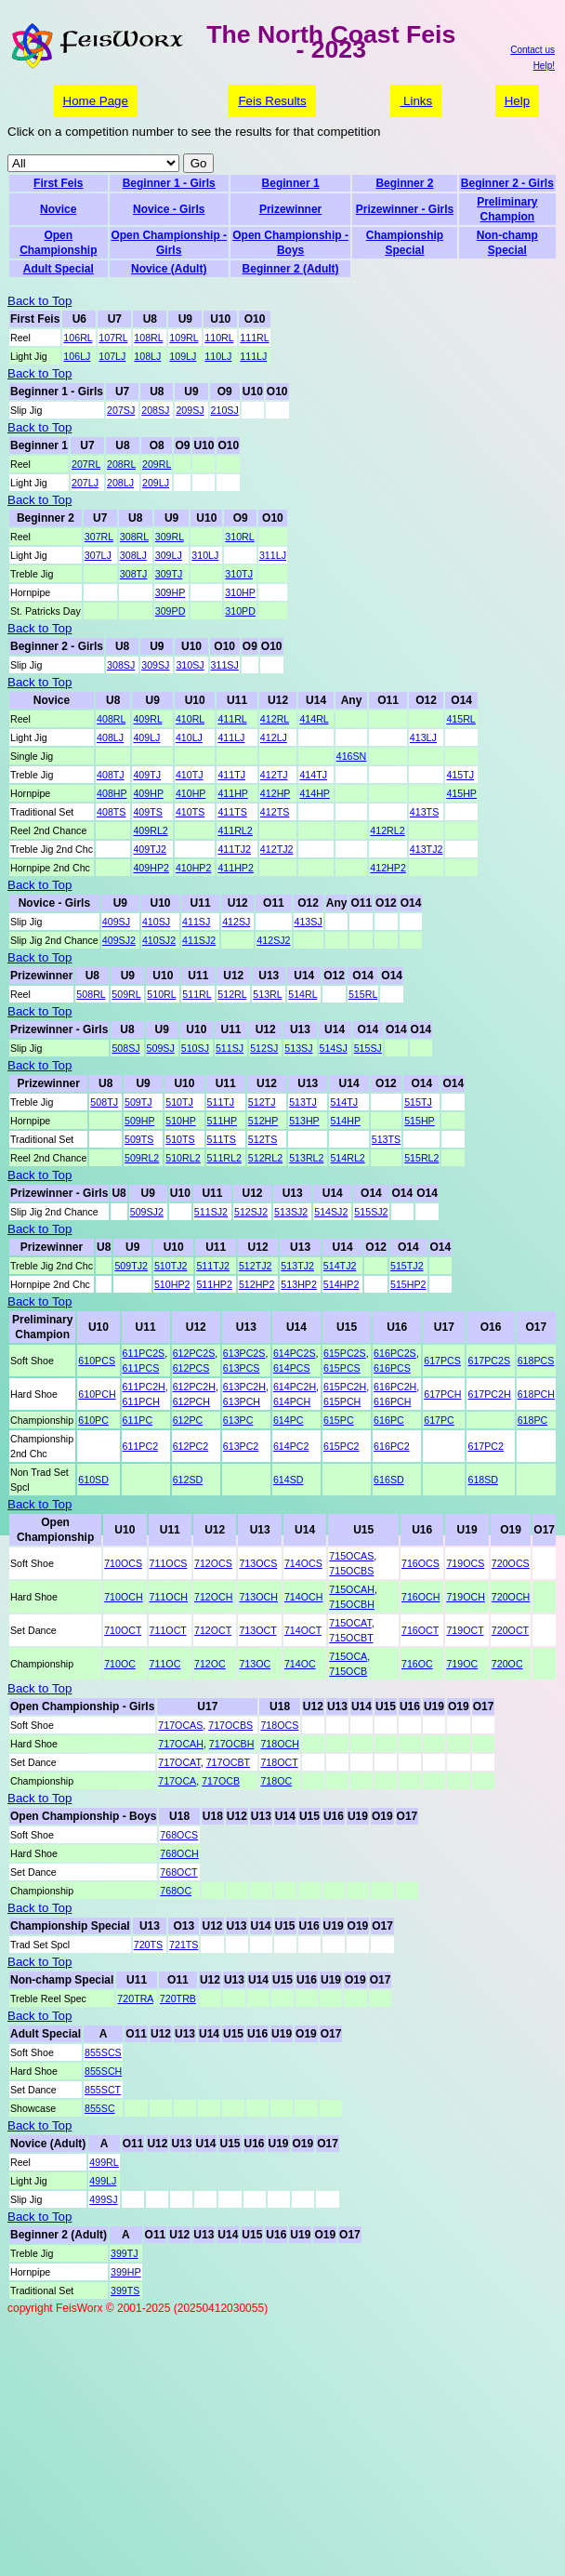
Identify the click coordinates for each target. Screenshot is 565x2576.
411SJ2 (199, 940)
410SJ (156, 921)
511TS (221, 1139)
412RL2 (387, 830)
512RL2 (265, 1157)
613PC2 (241, 1446)
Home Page (95, 101)
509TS (139, 1139)
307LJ (98, 555)
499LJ (102, 2180)
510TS (179, 1139)
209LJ (155, 482)
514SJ (334, 1048)
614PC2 (291, 1446)
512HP (263, 1120)
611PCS (141, 1368)
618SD (482, 1479)
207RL (86, 464)
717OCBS (230, 1725)
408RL (111, 718)
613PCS (241, 1368)
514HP (345, 1120)
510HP (180, 1120)
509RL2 (142, 1157)
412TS (274, 811)
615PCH (342, 1401)
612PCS (191, 1368)
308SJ (121, 665)
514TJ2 (340, 1265)
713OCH (258, 1596)
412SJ (236, 921)
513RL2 (306, 1157)
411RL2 (234, 830)
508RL (90, 994)
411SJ (196, 921)
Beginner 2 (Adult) (291, 268)
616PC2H (395, 1386)
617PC (439, 1420)
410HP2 (194, 867)
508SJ (125, 1048)
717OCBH (232, 1743)
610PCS (96, 1360)
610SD (93, 1479)
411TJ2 (234, 849)
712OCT (212, 1630)
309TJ (169, 573)
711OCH (169, 1596)
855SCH (103, 2071)
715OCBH (351, 1604)
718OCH (279, 1743)
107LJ (112, 356)
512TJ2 (255, 1265)
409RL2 (150, 830)
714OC (300, 1663)
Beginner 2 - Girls (507, 183)
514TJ (344, 1102)
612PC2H (194, 1386)
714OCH (303, 1596)
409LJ (146, 737)
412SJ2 (273, 940)
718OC (276, 1780)
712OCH (213, 1596)
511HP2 (214, 1284)
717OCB (221, 1780)
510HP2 (172, 1284)
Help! (544, 65)
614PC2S (294, 1353)
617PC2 (485, 1446)
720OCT (510, 1630)
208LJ (120, 482)
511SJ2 (211, 1211)
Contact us (532, 50)
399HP (126, 2271)
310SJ (190, 665)
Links (416, 101)
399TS (125, 2290)
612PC (188, 1420)
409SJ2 (119, 940)
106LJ (76, 356)
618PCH (536, 1394)
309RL (169, 536)
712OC (210, 1663)
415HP (461, 793)
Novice (58, 209)
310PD (240, 611)
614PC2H (294, 1386)
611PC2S (144, 1353)
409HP (148, 793)
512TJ (262, 1102)
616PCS (392, 1368)
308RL (134, 536)
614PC (288, 1420)
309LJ (168, 555)
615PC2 (341, 1446)
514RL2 (347, 1157)
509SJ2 (147, 1211)
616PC (389, 1420)
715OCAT (350, 1622)
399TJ (124, 2253)
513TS (386, 1139)
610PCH (96, 1394)
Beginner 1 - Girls (169, 183)
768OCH (179, 1853)
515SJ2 (371, 1211)
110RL (218, 337)
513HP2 (299, 1284)
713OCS (258, 1563)
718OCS (279, 1725)
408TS (111, 811)
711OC (165, 1663)
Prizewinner (290, 209)
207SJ (121, 410)
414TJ (313, 774)
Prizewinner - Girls (404, 209)
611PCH (141, 1401)
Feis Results (272, 101)
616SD (389, 1479)
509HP (139, 1120)
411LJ (230, 737)
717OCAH (181, 1743)
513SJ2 (291, 1211)
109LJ (182, 356)
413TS (424, 811)
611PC (138, 1420)
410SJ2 (159, 940)
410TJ (190, 774)
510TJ (179, 1102)
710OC (120, 1663)
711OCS (169, 1563)
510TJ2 (171, 1265)
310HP (240, 592)
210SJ (225, 410)
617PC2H (488, 1394)
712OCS (213, 1563)
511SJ (229, 1048)
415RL (460, 718)
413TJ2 (426, 849)
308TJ (134, 573)
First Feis (58, 183)
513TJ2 (297, 1265)
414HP (314, 793)
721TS (183, 1944)
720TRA (135, 1998)
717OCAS (180, 1725)
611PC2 (141, 1446)
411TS (231, 811)
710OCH (123, 1596)
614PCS (291, 1368)
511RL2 (224, 1157)
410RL (190, 718)
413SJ (308, 921)
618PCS (536, 1360)
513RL (267, 994)
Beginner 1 (291, 183)
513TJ (303, 1102)
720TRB (178, 1998)
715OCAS (351, 1555)
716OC (417, 1663)
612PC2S (194, 1353)
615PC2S (344, 1353)
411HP (232, 793)
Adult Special (58, 268)
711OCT (168, 1630)
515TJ (418, 1102)
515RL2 (421, 1157)
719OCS (465, 1563)
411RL (231, 718)
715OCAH (351, 1589)
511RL (196, 994)
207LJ (85, 482)
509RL (126, 994)
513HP (304, 1120)
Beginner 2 (404, 183)
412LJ (273, 737)
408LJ (110, 737)
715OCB (348, 1671)
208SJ (155, 410)
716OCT (420, 1630)
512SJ (264, 1048)
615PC (338, 1420)
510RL (161, 994)
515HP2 (408, 1284)
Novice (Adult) (168, 268)
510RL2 (182, 1157)
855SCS (103, 2052)
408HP (111, 793)
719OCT (464, 1630)
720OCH (511, 1596)
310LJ (204, 555)
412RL (274, 718)
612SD (188, 1479)
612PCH (191, 1401)
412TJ (274, 774)
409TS (147, 811)
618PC (533, 1420)
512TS (262, 1139)
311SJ (225, 665)
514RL (302, 994)
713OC (254, 1663)
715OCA (348, 1656)
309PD (170, 611)
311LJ (272, 555)
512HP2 (257, 1284)
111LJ (253, 356)
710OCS (123, 1563)
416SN (351, 756)
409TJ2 (149, 849)
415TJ (460, 774)
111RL (254, 337)
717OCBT (228, 1762)
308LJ (133, 555)
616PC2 (392, 1446)
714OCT (303, 1630)
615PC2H (344, 1386)
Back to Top (39, 301)
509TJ (138, 1102)
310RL (239, 536)
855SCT (103, 2089)
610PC (93, 1420)
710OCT (122, 1630)
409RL (147, 718)
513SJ (298, 1048)
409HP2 (151, 867)
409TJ (147, 774)
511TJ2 (213, 1265)
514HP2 (341, 1284)
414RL (313, 718)
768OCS (179, 1834)
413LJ (423, 737)
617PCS (442, 1360)
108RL (148, 337)
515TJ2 (407, 1265)
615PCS (342, 1368)
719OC (462, 1663)
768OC (175, 1890)
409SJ (116, 921)
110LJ (217, 356)
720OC (507, 1663)
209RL (156, 464)
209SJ (190, 410)
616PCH (392, 1401)
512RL (231, 994)
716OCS (420, 1563)
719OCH (465, 1596)
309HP (170, 592)
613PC (238, 1420)
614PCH (291, 1401)
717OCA (177, 1780)
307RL (99, 536)
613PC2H (244, 1386)
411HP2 (235, 867)
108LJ (147, 356)
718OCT (278, 1762)
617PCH (442, 1394)
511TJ (221, 1102)
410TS (190, 811)
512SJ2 (251, 1211)
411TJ (231, 774)
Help (517, 101)
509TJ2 (131, 1265)
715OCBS (351, 1570)
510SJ (195, 1048)
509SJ (161, 1048)
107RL (113, 337)
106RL (77, 337)
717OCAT (179, 1762)
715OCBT (351, 1637)
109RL (183, 337)
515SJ (368, 1048)
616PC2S (395, 1353)
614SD (288, 1479)
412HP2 (388, 867)
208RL (121, 464)
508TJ (104, 1102)
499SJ (103, 2199)
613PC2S (244, 1353)
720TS (148, 1944)
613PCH (241, 1401)
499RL (103, 2162)
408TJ (111, 774)
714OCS (303, 1563)
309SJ (155, 665)
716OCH (420, 1596)
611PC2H (144, 1386)
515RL (362, 994)
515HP (419, 1120)
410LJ (189, 737)
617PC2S (488, 1360)
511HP (222, 1120)
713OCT (257, 1630)
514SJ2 (331, 1211)
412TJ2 (277, 849)
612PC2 (191, 1446)
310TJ (239, 573)
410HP (190, 793)
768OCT (178, 1872)
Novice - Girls (168, 209)
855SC (100, 2108)
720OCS (511, 1563)
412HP (275, 793)
